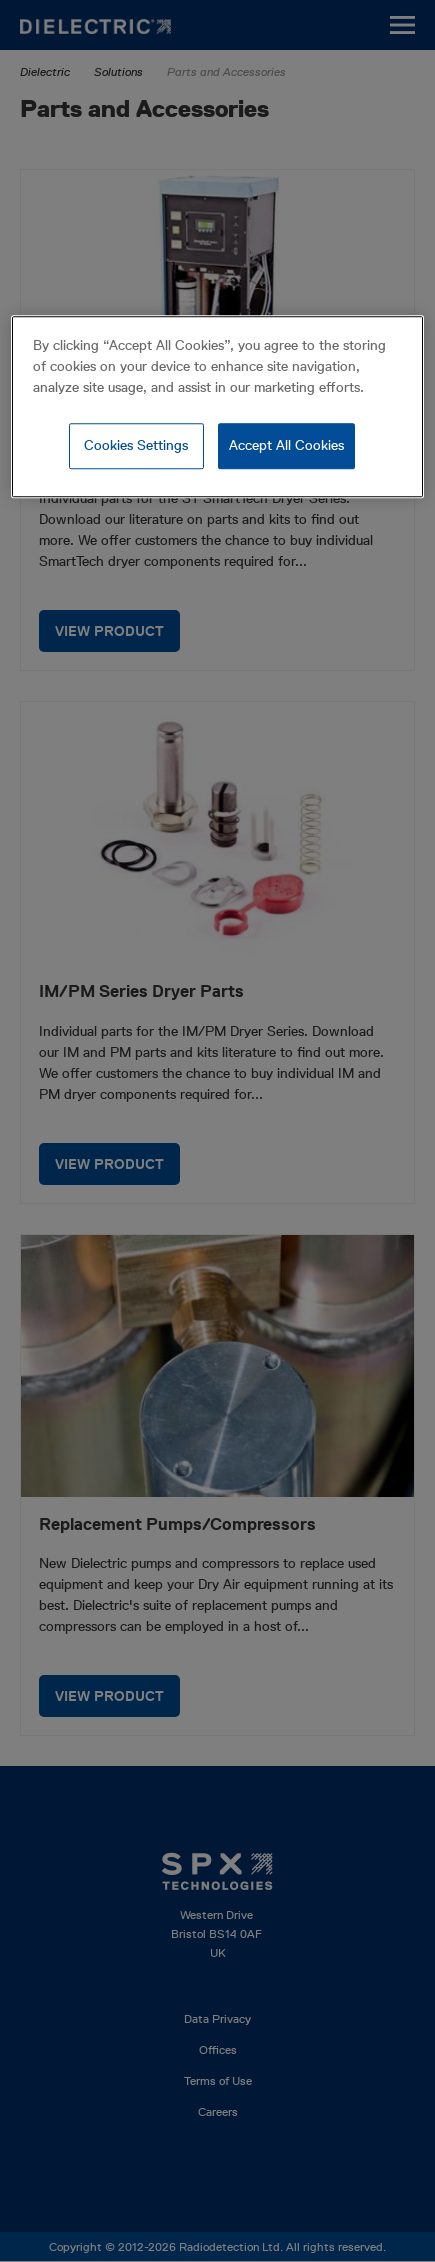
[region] (217, 407)
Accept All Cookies (286, 446)
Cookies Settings (136, 446)
